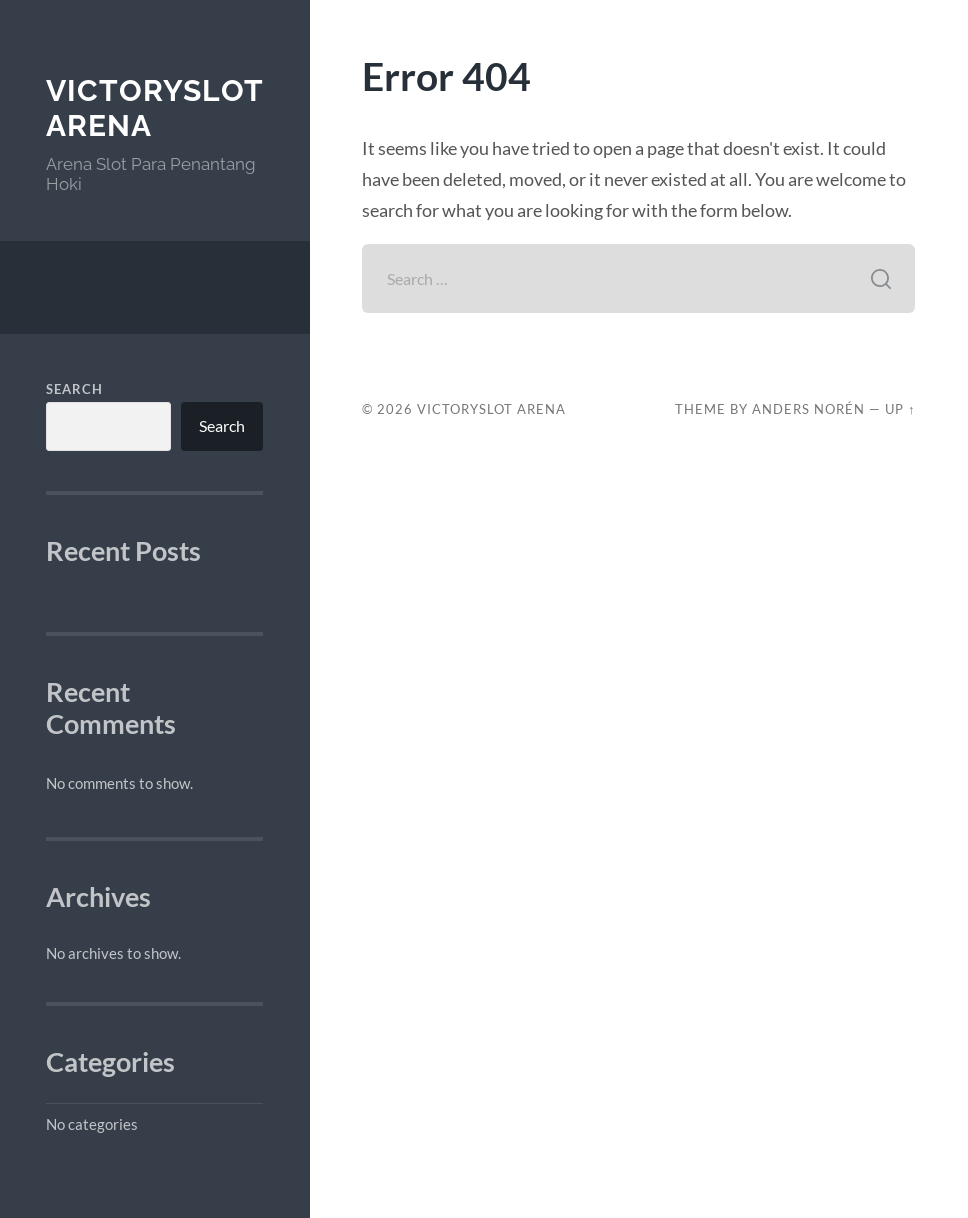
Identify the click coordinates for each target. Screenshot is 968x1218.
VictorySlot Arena (491, 409)
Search (74, 389)
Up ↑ (900, 409)
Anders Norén (808, 409)
